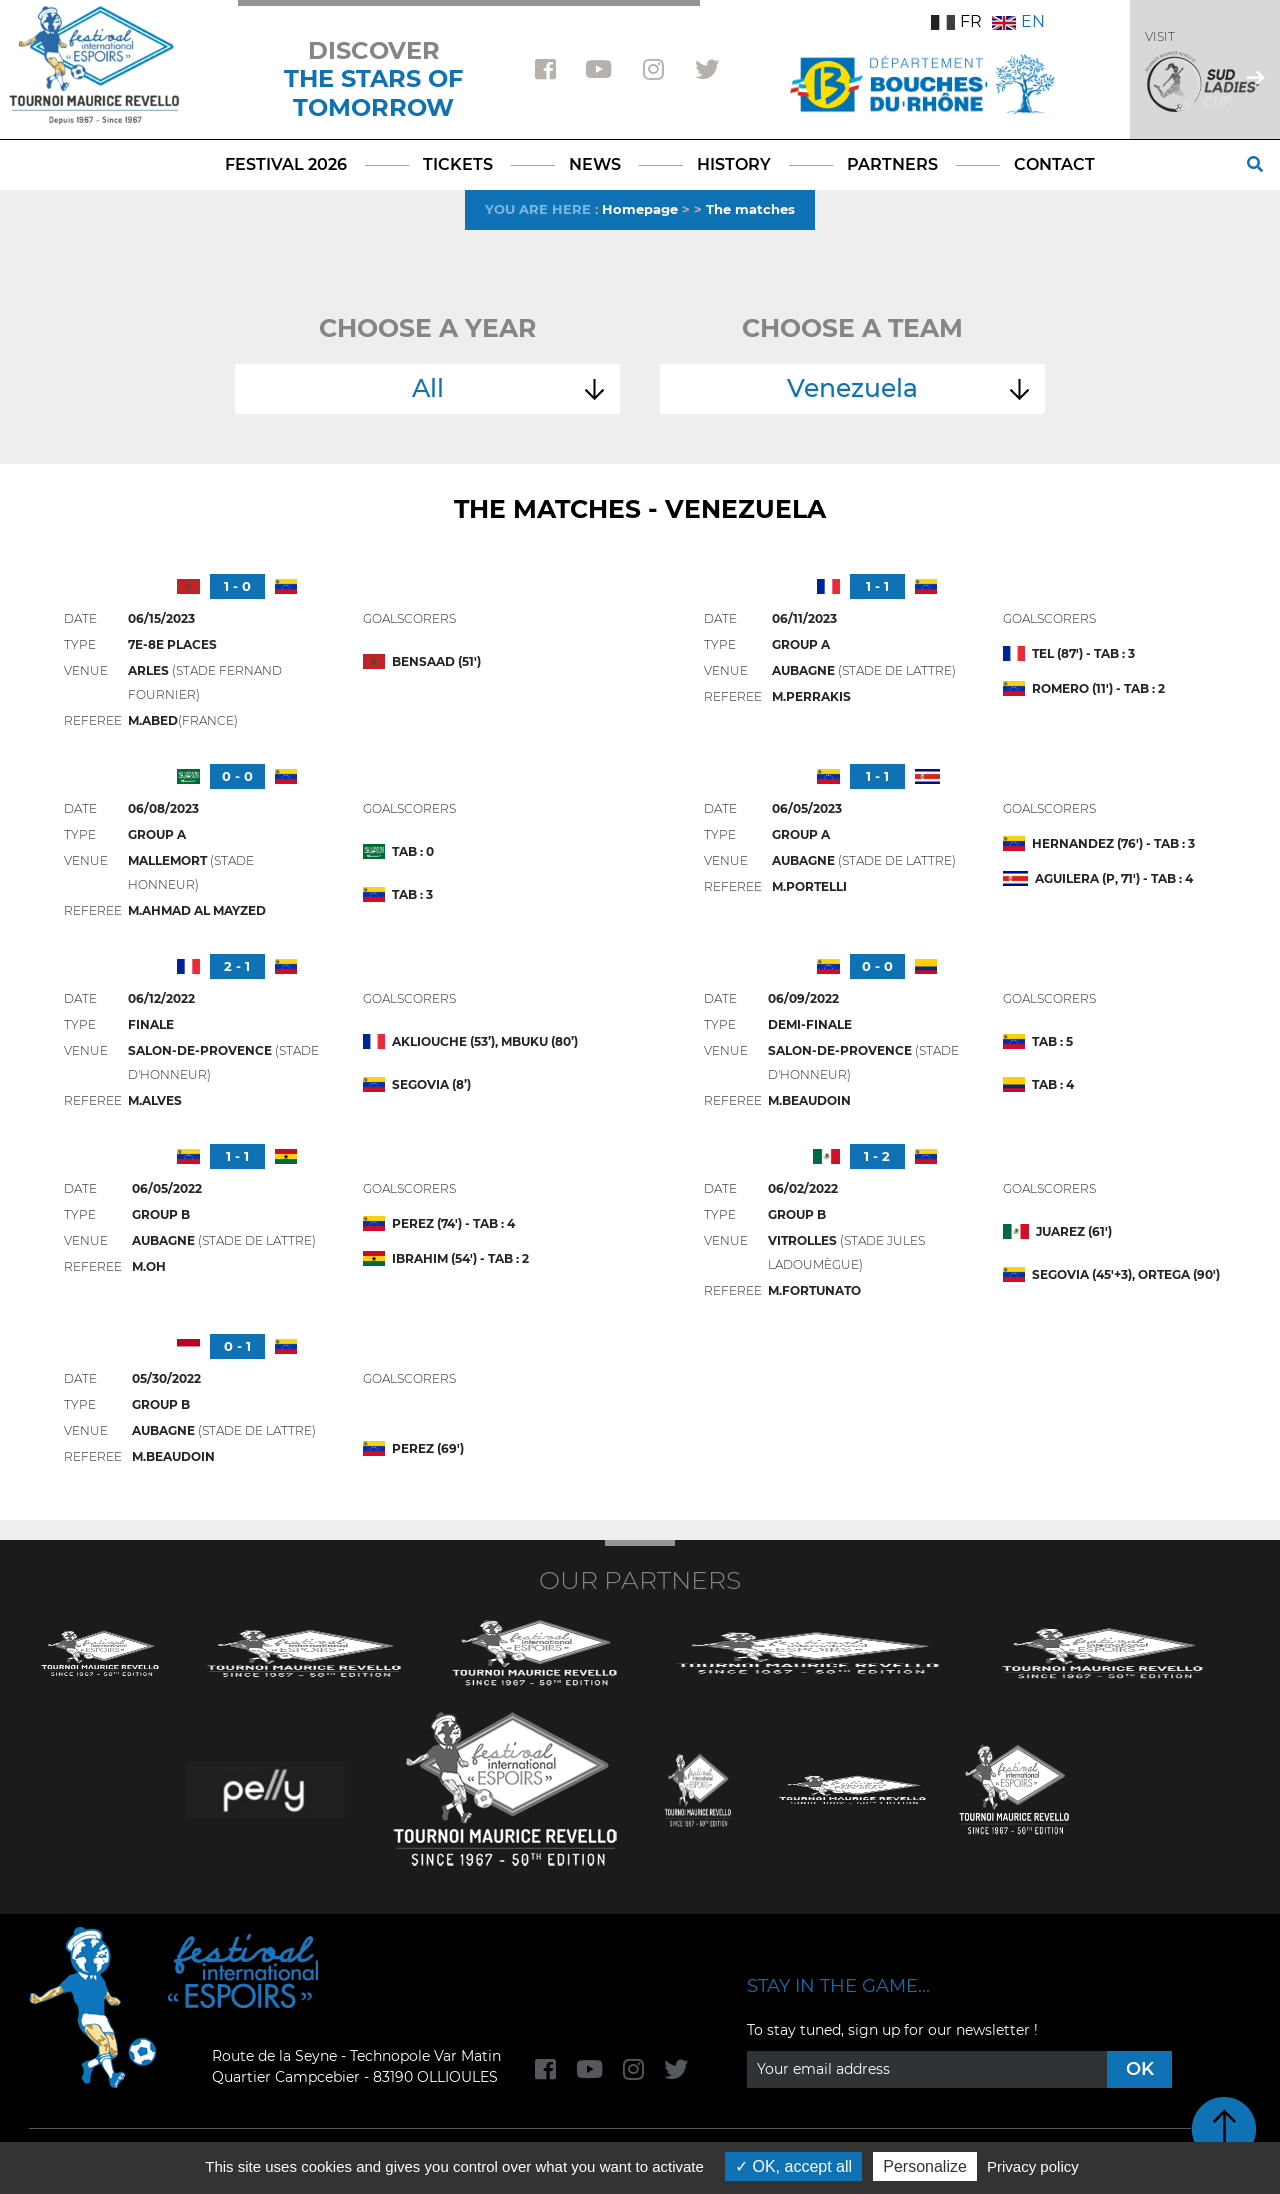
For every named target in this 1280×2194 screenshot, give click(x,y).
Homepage (640, 209)
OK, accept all (793, 2166)
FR (956, 21)
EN (1018, 21)
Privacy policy (1033, 2166)
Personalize (925, 2166)
